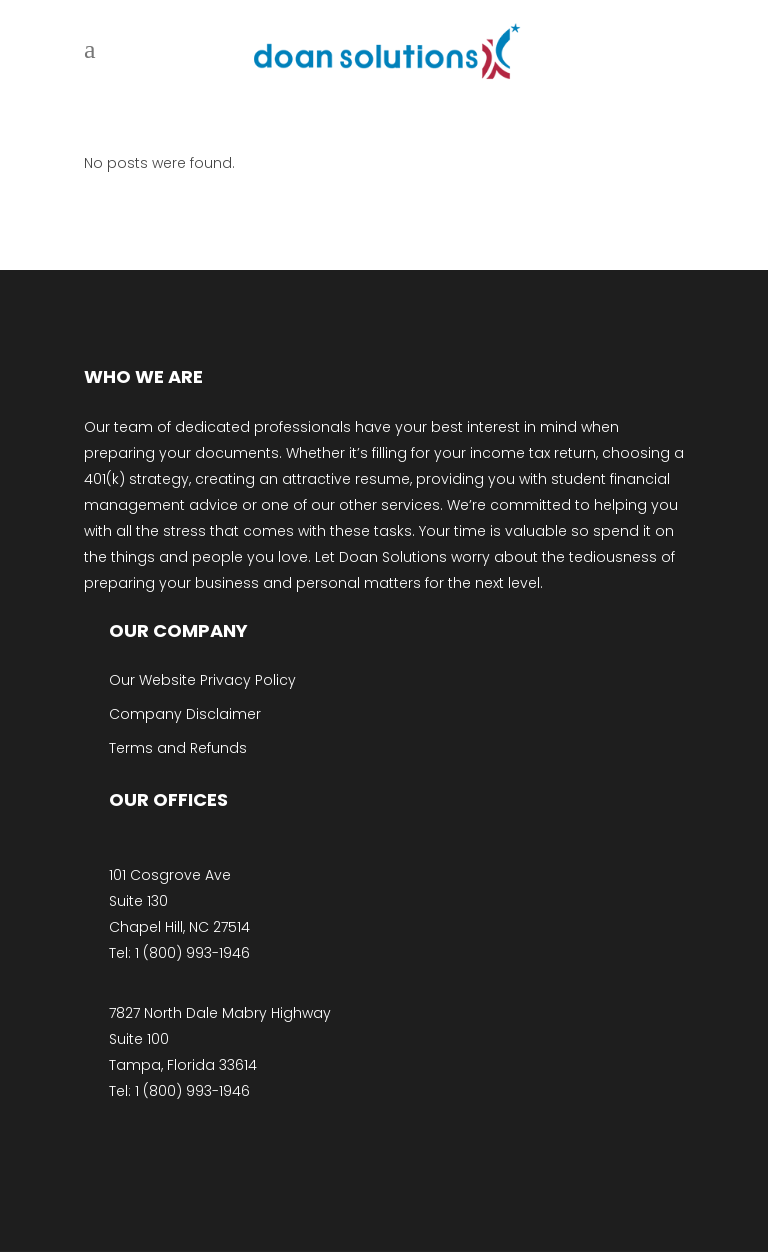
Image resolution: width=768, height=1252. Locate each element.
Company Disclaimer (185, 714)
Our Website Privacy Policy (202, 680)
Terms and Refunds (178, 748)
